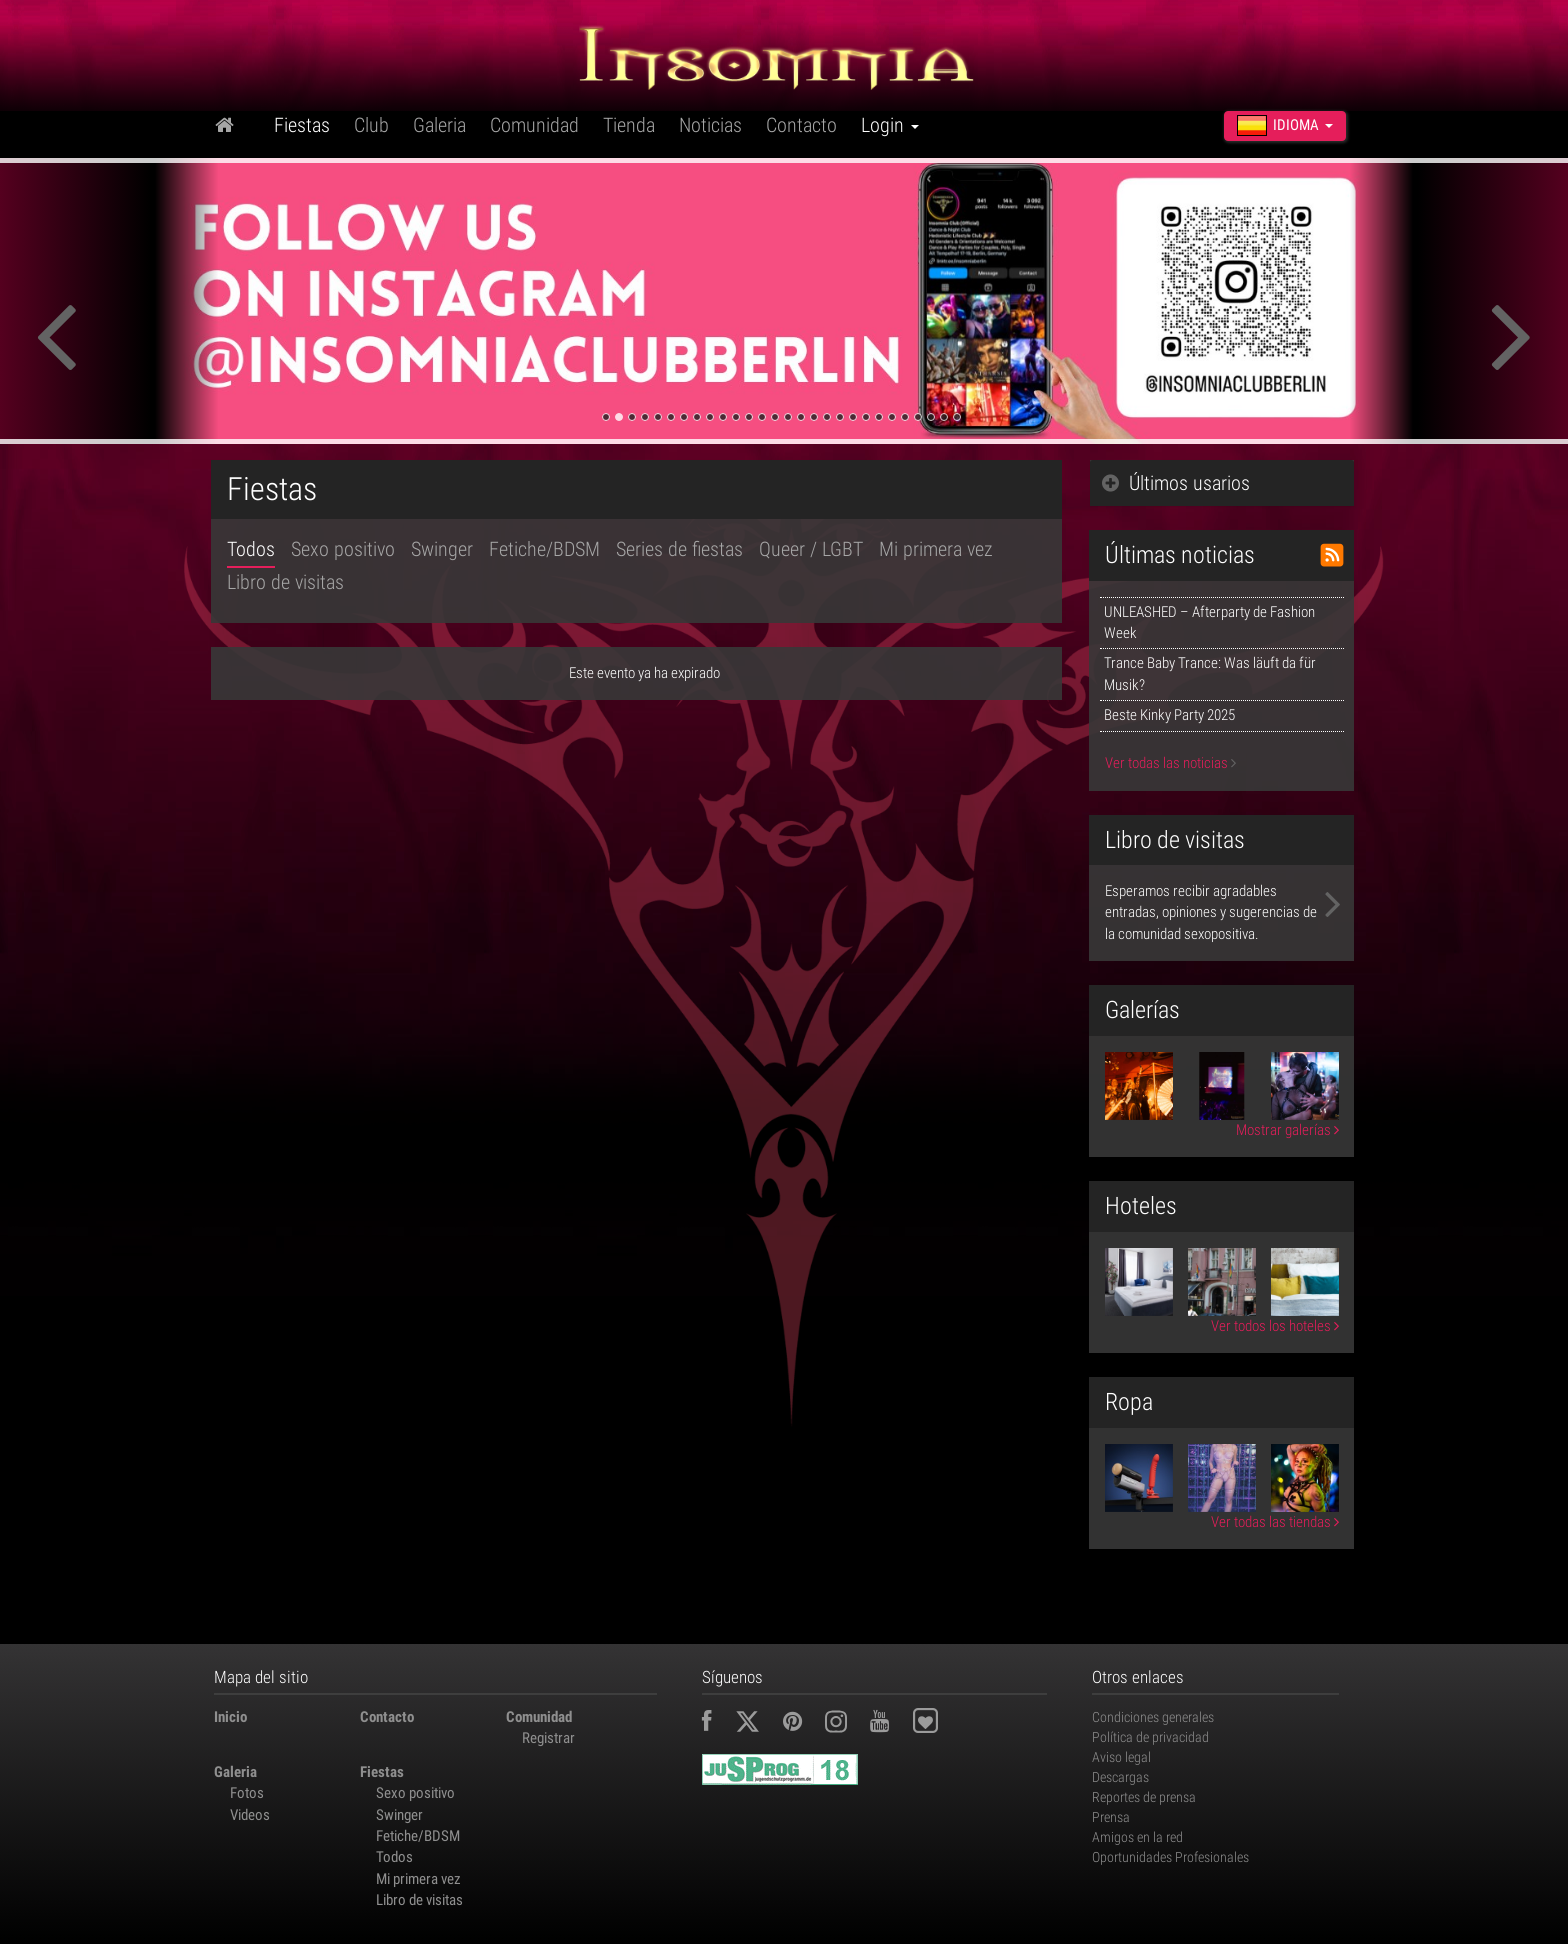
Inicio (230, 1717)
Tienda (629, 125)
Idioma (1285, 125)
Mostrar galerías (1287, 1130)
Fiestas (302, 125)
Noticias (710, 125)
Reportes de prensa (1144, 1797)
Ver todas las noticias (1170, 763)
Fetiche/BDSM (544, 549)
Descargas (1120, 1777)
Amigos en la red (1137, 1837)
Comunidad (534, 125)
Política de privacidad (1150, 1737)
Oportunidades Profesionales (1170, 1857)
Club (371, 125)
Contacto (801, 125)
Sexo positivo (343, 549)
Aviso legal (1121, 1757)
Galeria (439, 125)
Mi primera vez (936, 549)
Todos (251, 549)
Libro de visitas (285, 582)
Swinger (442, 549)
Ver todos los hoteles (1275, 1326)
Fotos (247, 1793)
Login (890, 125)
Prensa (1111, 1817)
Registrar (548, 1738)
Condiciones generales (1153, 1717)
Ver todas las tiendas (1275, 1522)
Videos (250, 1815)
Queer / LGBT (811, 549)
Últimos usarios (1176, 483)
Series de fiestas (679, 549)
